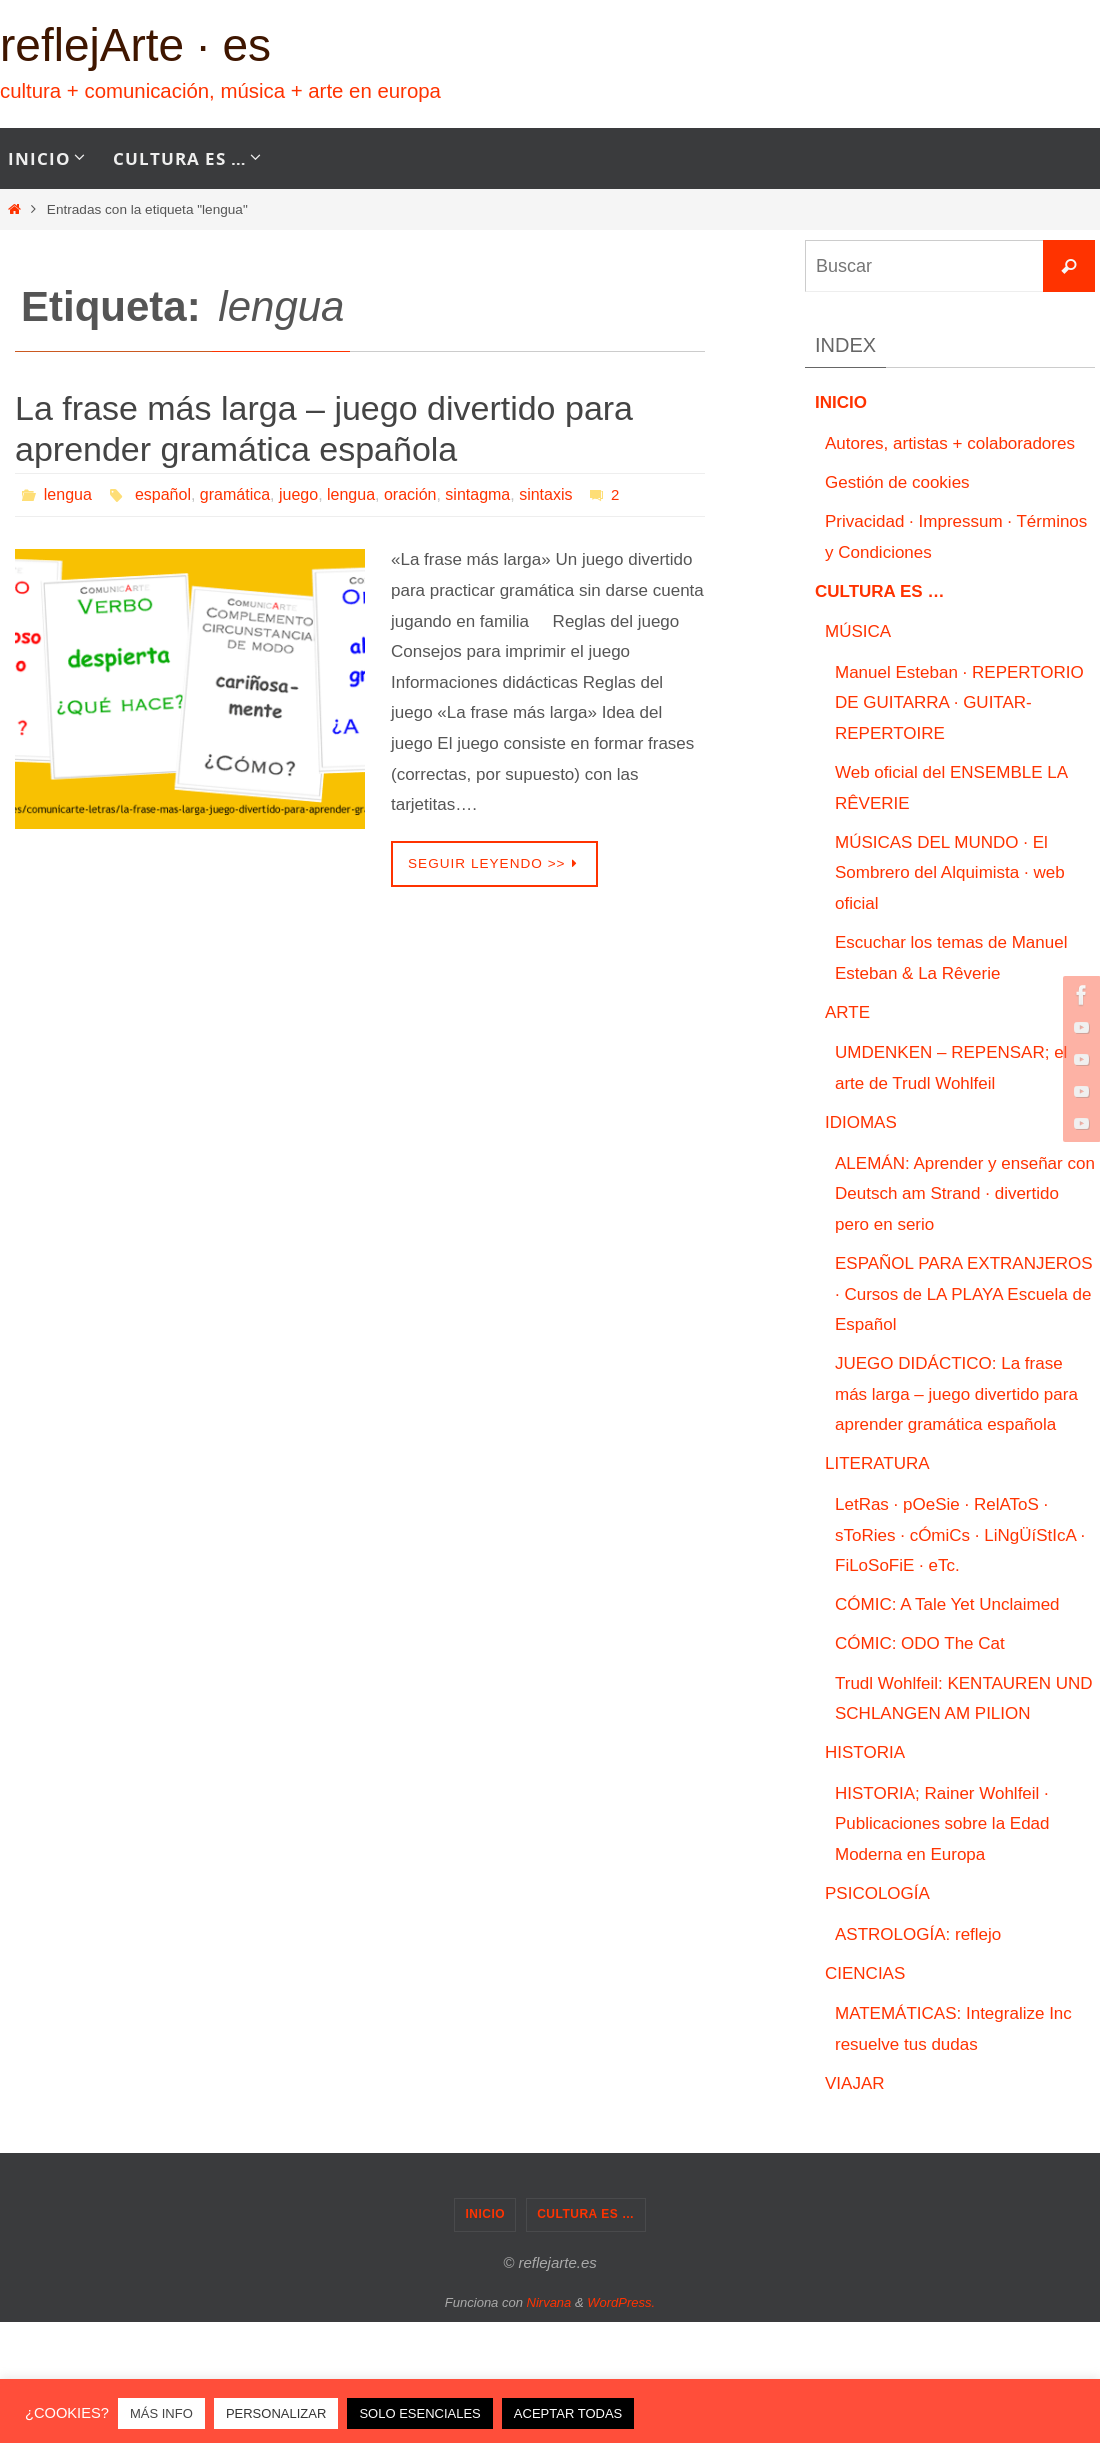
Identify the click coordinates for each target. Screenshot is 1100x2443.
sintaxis (545, 494)
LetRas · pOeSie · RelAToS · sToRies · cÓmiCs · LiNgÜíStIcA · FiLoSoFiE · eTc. (960, 1535)
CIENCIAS (865, 1973)
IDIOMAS (861, 1122)
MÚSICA (858, 631)
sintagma (477, 494)
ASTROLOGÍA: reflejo (918, 1934)
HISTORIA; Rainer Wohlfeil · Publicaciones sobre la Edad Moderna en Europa (942, 1824)
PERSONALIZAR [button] (276, 2413)
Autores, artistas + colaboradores (950, 443)
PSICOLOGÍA (877, 1893)
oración (410, 494)
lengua (68, 494)
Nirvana (549, 2302)
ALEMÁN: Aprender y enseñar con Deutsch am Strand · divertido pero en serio (965, 1194)
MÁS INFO (161, 2413)
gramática (235, 494)
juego (298, 494)
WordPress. (621, 2302)
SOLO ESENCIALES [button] (419, 2413)
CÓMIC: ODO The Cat (920, 1643)
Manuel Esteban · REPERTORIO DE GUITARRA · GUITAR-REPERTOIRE (959, 703)
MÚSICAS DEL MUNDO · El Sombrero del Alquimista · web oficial (950, 873)
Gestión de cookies (897, 482)
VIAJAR (855, 2083)
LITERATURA (877, 1463)
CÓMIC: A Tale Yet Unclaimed (947, 1604)
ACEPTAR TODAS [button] (568, 2413)
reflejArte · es (135, 45)
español (163, 494)
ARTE (847, 1012)
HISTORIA (865, 1752)
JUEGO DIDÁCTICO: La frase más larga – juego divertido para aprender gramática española (956, 1394)
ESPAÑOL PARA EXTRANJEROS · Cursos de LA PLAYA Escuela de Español (964, 1294)
